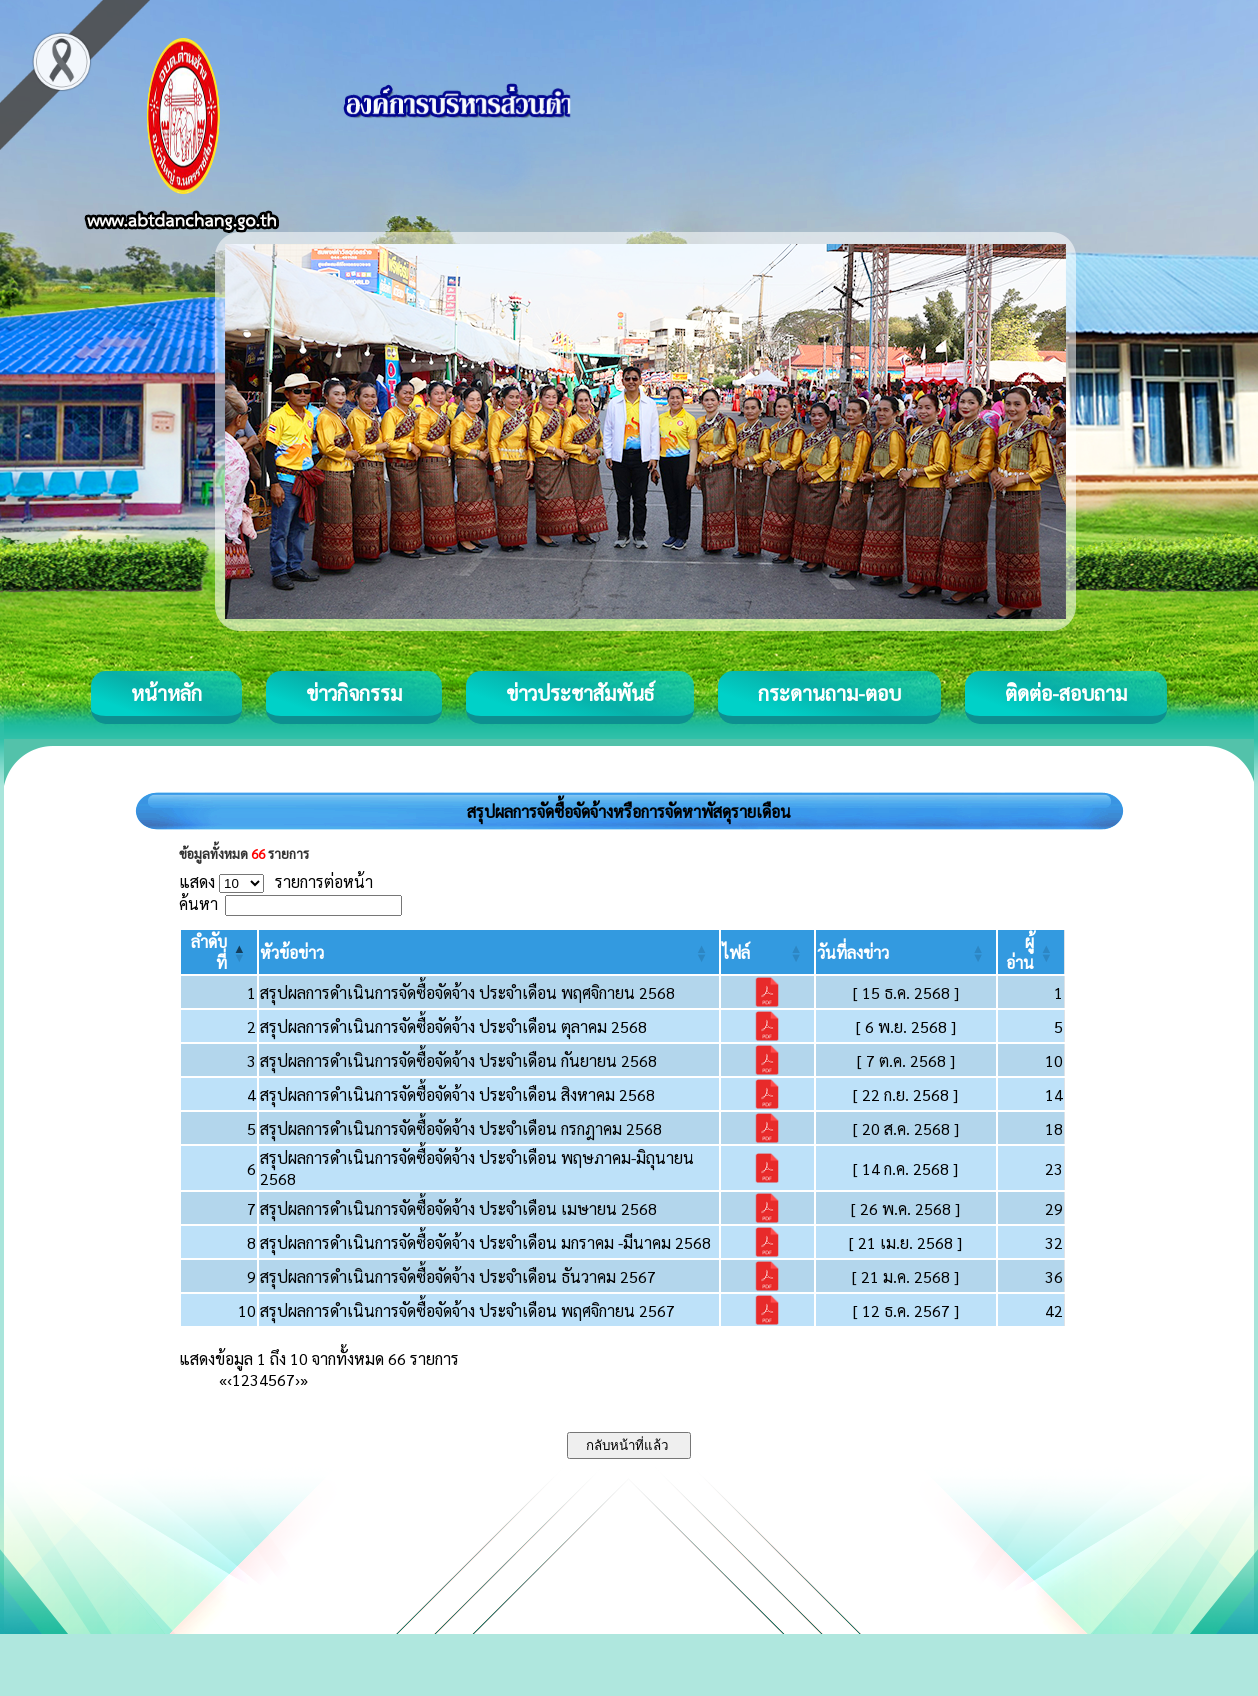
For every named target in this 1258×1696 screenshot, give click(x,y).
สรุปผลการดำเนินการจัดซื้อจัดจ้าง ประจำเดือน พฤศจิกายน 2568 (467, 992)
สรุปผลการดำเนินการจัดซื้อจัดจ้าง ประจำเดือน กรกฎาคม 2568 (461, 1128)
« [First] (223, 1379)
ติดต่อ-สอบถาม (1066, 693)
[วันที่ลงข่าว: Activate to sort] (906, 952)
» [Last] (304, 1379)
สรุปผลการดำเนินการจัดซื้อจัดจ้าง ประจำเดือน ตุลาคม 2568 (453, 1026)
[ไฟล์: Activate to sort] (767, 952)
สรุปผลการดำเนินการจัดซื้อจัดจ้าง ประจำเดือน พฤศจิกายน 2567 (467, 1310)
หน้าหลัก (166, 693)
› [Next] (297, 1379)
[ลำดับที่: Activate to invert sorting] (219, 952)
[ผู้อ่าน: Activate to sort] (1031, 952)
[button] (292, 952)
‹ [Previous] (229, 1379)
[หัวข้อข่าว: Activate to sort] (489, 952)
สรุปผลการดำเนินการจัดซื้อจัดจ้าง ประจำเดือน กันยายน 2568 (458, 1060)
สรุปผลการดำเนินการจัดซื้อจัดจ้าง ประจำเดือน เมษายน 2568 (458, 1208)
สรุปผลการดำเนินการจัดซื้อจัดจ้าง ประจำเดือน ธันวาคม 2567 (458, 1276)
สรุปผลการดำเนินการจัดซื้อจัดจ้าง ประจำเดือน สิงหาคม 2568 (457, 1094)
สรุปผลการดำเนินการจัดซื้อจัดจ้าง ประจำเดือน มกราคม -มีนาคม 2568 (485, 1242)
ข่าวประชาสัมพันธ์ (580, 693)
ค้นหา (198, 903)
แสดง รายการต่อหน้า (276, 881)
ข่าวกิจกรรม (354, 693)
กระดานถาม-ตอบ (829, 693)
